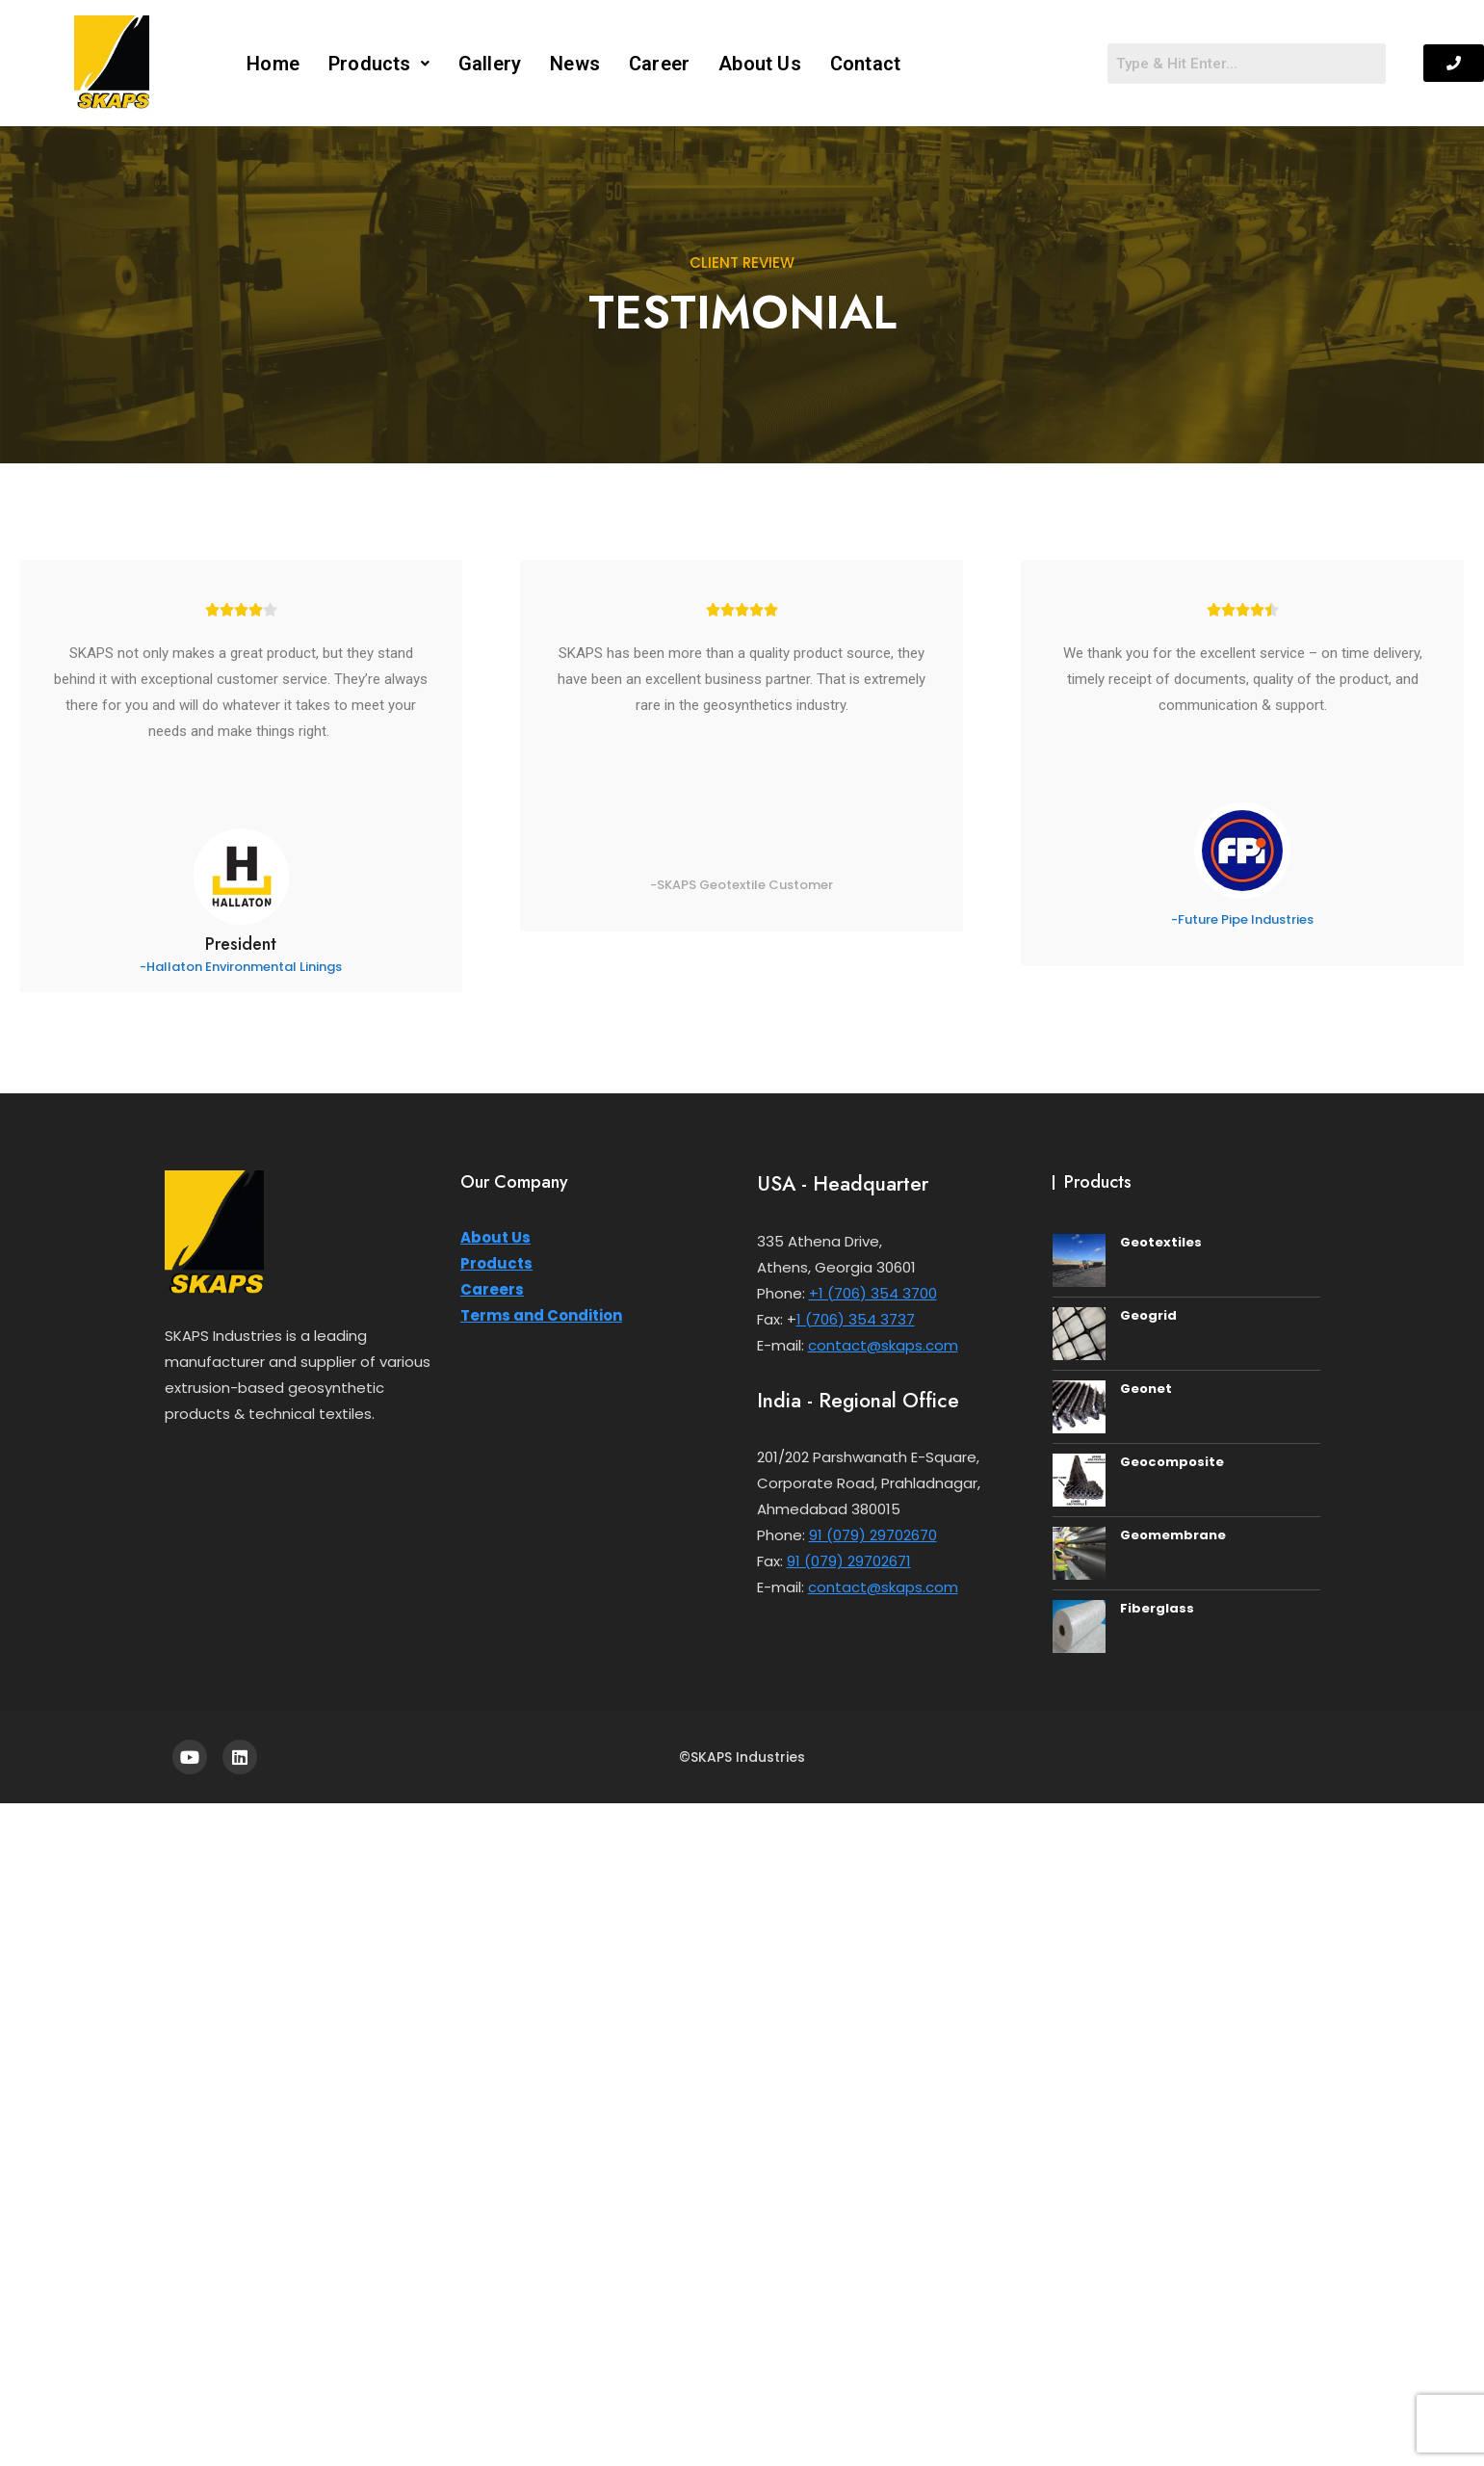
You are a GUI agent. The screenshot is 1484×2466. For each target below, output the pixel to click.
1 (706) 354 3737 (855, 1319)
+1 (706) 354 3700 (873, 1293)
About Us (759, 63)
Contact (865, 63)
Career (659, 63)
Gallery (489, 63)
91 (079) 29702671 (849, 1561)
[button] (379, 63)
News (575, 63)
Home (273, 63)
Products (379, 63)
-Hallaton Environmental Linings (241, 967)
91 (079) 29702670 (873, 1535)
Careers (492, 1289)
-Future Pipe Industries (1242, 919)
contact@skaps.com (883, 1345)
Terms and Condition (541, 1315)
